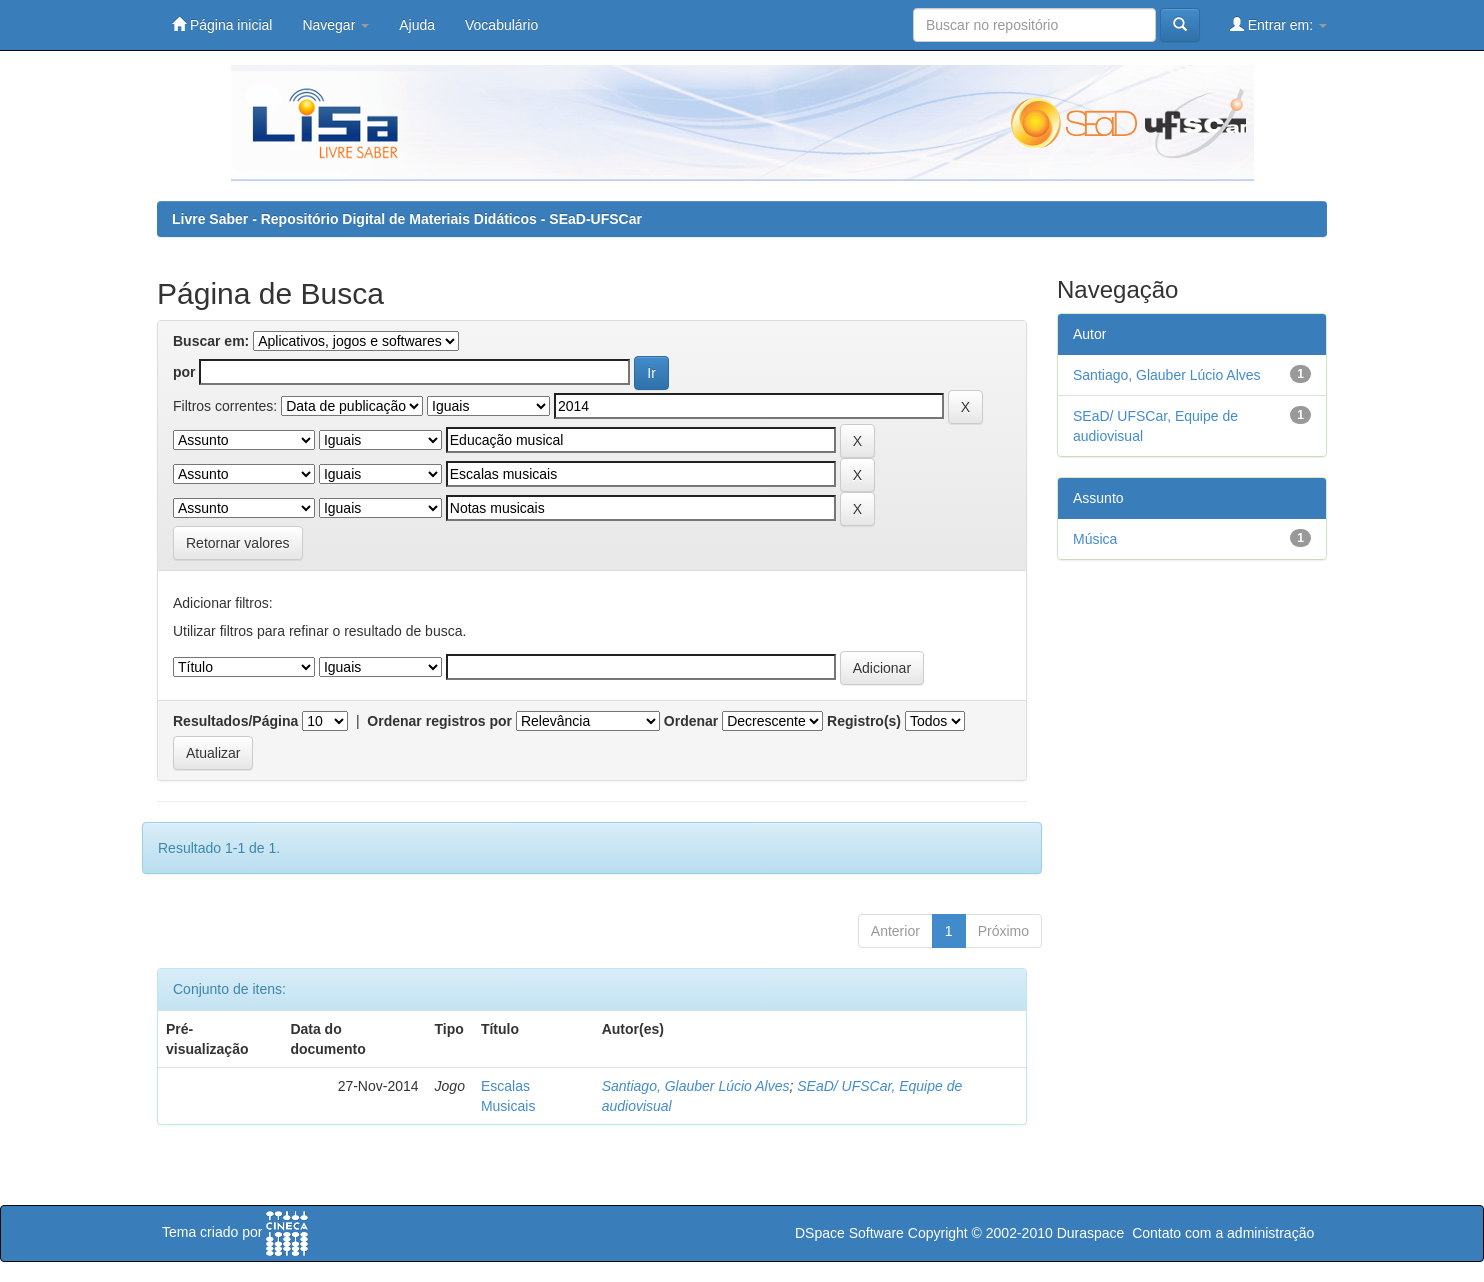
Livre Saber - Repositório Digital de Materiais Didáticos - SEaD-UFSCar (407, 219)
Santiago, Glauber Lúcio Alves (696, 1086)
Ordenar (691, 721)
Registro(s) (864, 721)
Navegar (335, 25)
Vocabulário (501, 25)
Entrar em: (1278, 24)
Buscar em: (211, 341)
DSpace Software (849, 1233)
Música (1095, 539)
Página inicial (222, 24)
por (184, 372)
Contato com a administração (1223, 1233)
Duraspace (1091, 1233)
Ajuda (417, 25)
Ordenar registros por (439, 721)
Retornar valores (238, 543)
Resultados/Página (235, 721)
